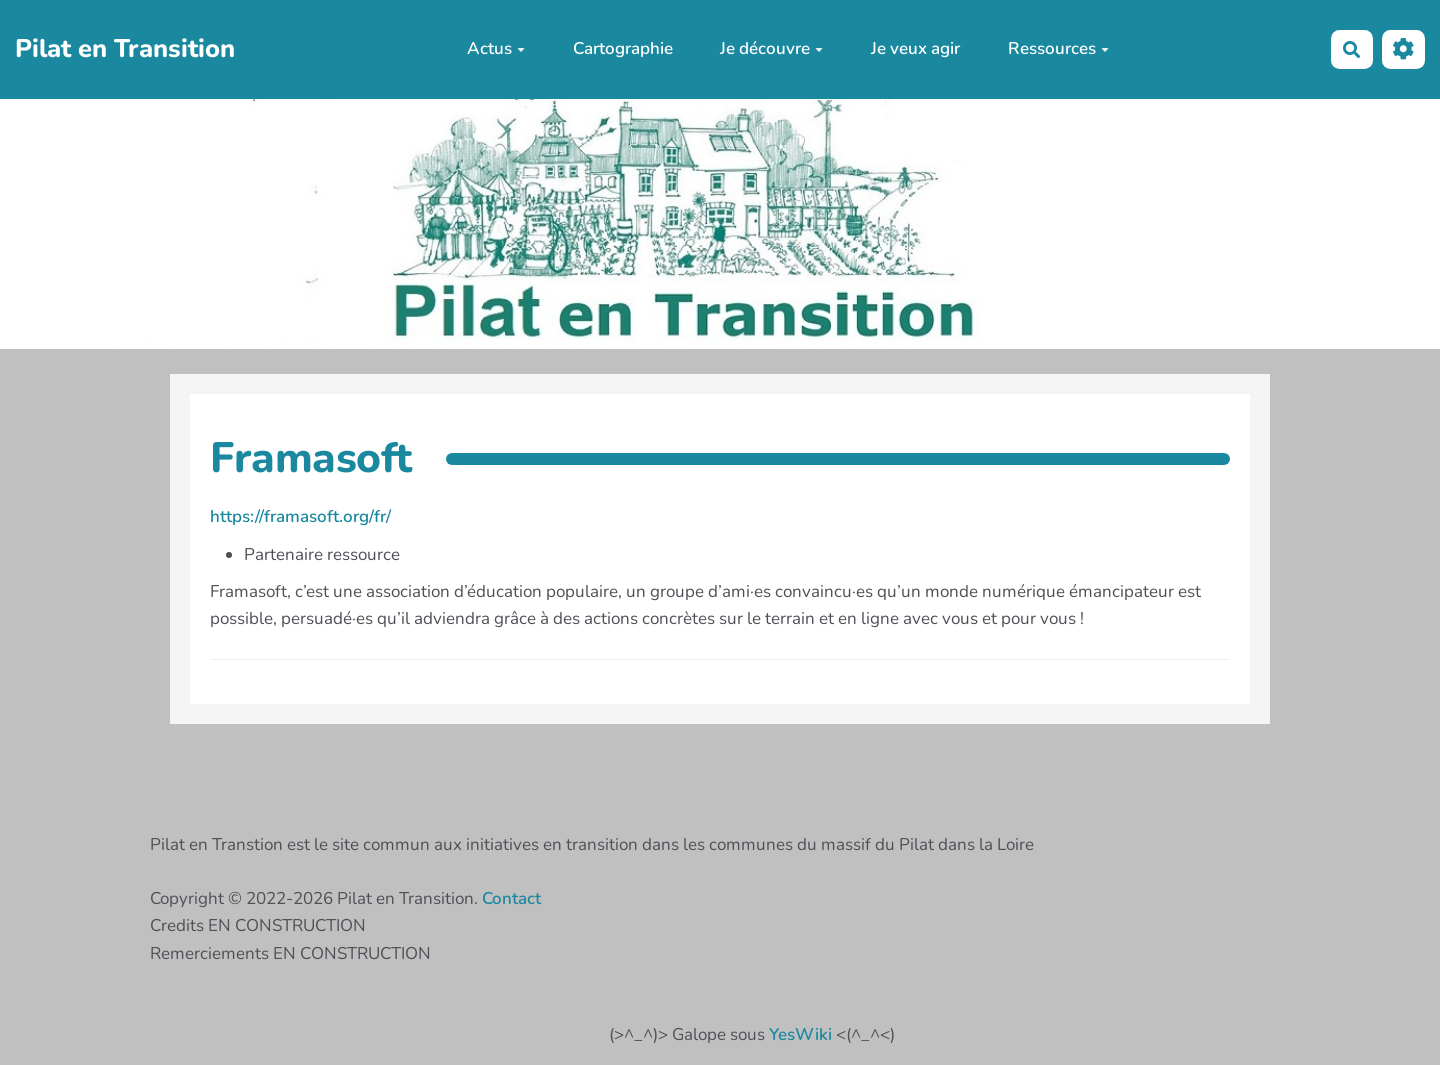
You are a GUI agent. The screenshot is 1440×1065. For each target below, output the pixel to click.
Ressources (1058, 48)
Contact (511, 898)
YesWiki (800, 1034)
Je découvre (771, 48)
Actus (496, 48)
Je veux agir (915, 48)
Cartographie (623, 48)
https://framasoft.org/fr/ (300, 516)
